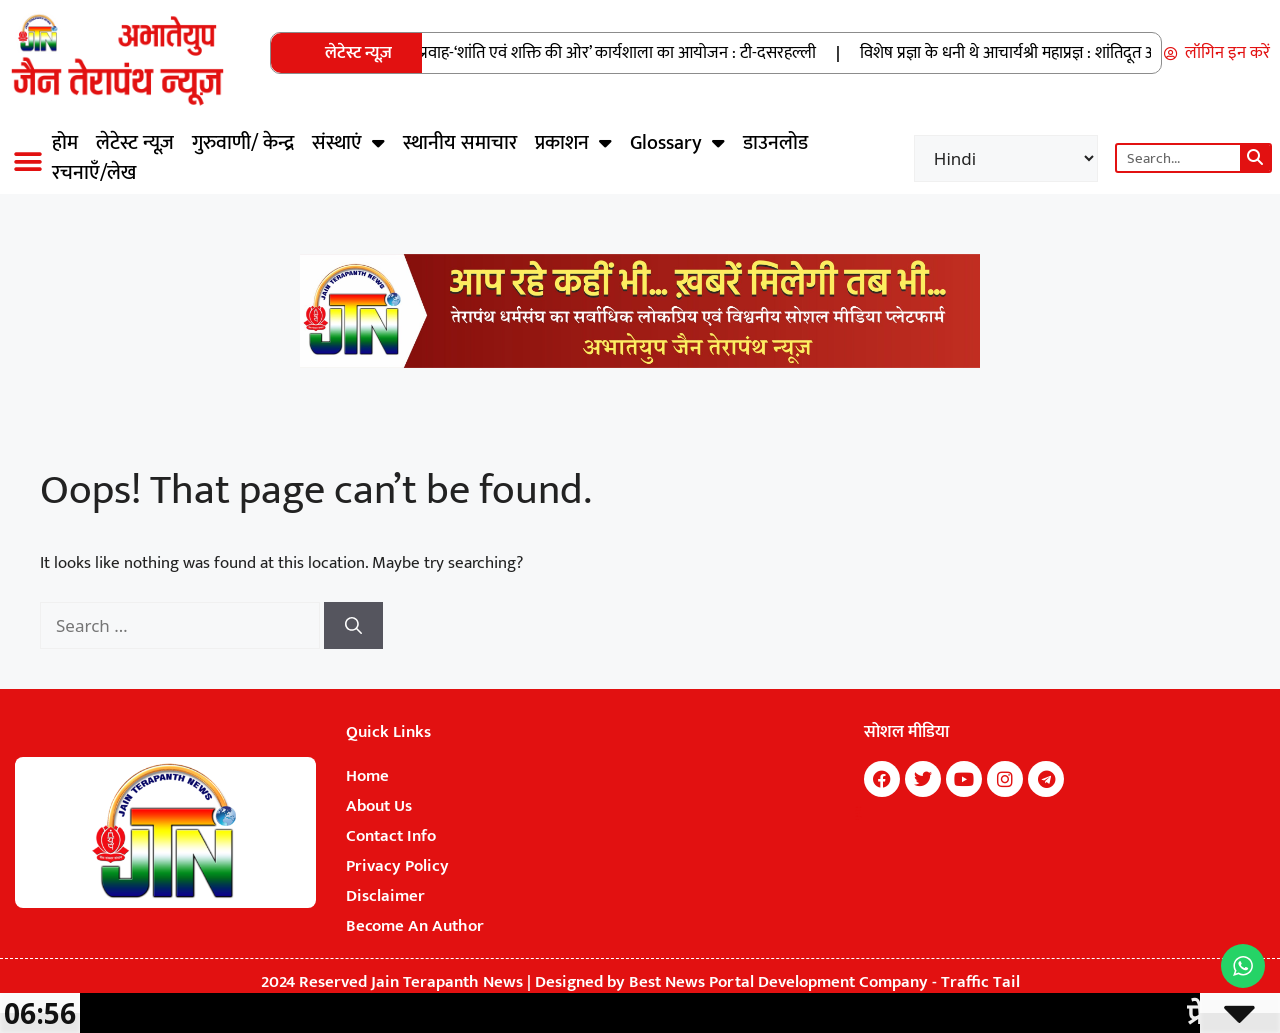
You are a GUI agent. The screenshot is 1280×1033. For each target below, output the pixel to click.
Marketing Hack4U (858, 808)
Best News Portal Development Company (778, 982)
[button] (27, 161)
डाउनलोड (775, 143)
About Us (379, 806)
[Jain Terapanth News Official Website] (640, 363)
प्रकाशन (573, 143)
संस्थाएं (348, 143)
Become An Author (415, 926)
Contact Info (391, 836)
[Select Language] (1006, 158)
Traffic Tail (980, 982)
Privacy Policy (397, 866)
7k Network (857, 811)
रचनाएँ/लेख (94, 173)
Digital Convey (858, 817)
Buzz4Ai (857, 814)
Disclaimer (385, 896)
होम (65, 143)
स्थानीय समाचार (460, 143)
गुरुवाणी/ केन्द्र (243, 143)
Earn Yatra (856, 820)
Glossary (677, 143)
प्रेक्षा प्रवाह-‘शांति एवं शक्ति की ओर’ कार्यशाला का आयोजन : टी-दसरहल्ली (609, 53)
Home (367, 776)
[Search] (1255, 158)
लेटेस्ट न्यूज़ (135, 143)
